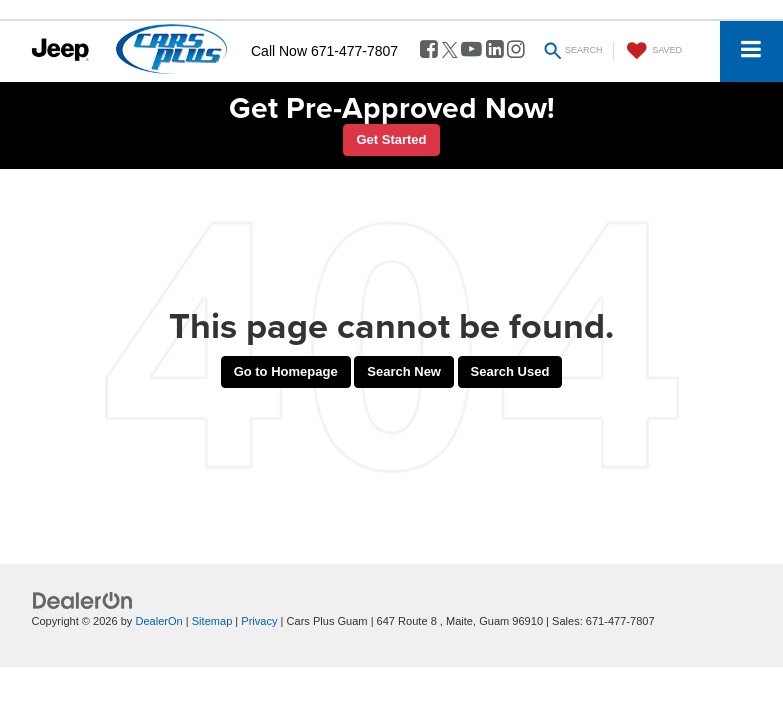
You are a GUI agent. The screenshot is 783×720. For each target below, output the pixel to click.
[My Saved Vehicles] (652, 51)
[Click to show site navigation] (751, 51)
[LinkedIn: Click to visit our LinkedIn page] (495, 50)
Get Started (391, 139)
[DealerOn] (83, 600)
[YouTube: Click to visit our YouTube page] (471, 50)
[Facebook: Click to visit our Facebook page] (429, 50)
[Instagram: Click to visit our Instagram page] (516, 50)
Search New (404, 371)
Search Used (510, 371)
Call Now (279, 51)
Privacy (259, 621)
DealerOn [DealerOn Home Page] (158, 621)
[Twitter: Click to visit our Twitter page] (450, 50)
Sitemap (212, 621)
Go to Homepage (286, 371)
